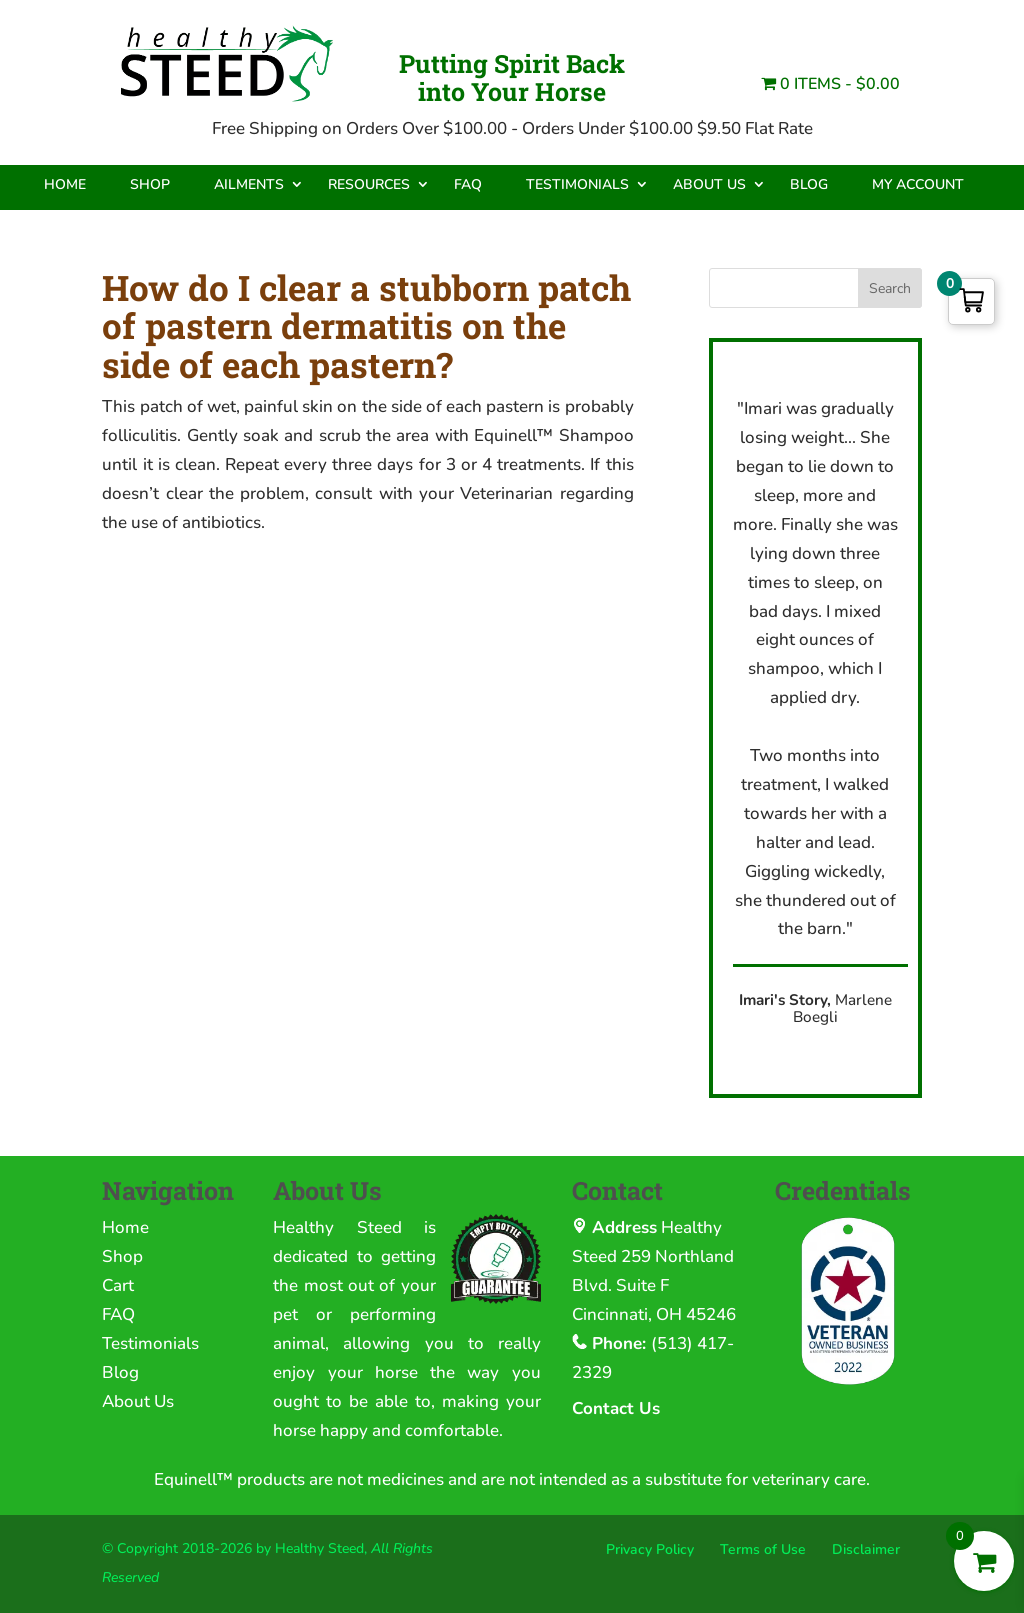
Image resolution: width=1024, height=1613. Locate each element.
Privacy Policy (650, 1549)
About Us (709, 184)
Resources (369, 184)
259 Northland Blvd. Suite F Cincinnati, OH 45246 (654, 1285)
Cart (118, 1285)
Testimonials (577, 184)
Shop (150, 184)
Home (65, 184)
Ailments (249, 184)
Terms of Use (763, 1549)
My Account (918, 184)
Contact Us (616, 1408)
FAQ (468, 184)
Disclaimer (866, 1549)
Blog (809, 184)
